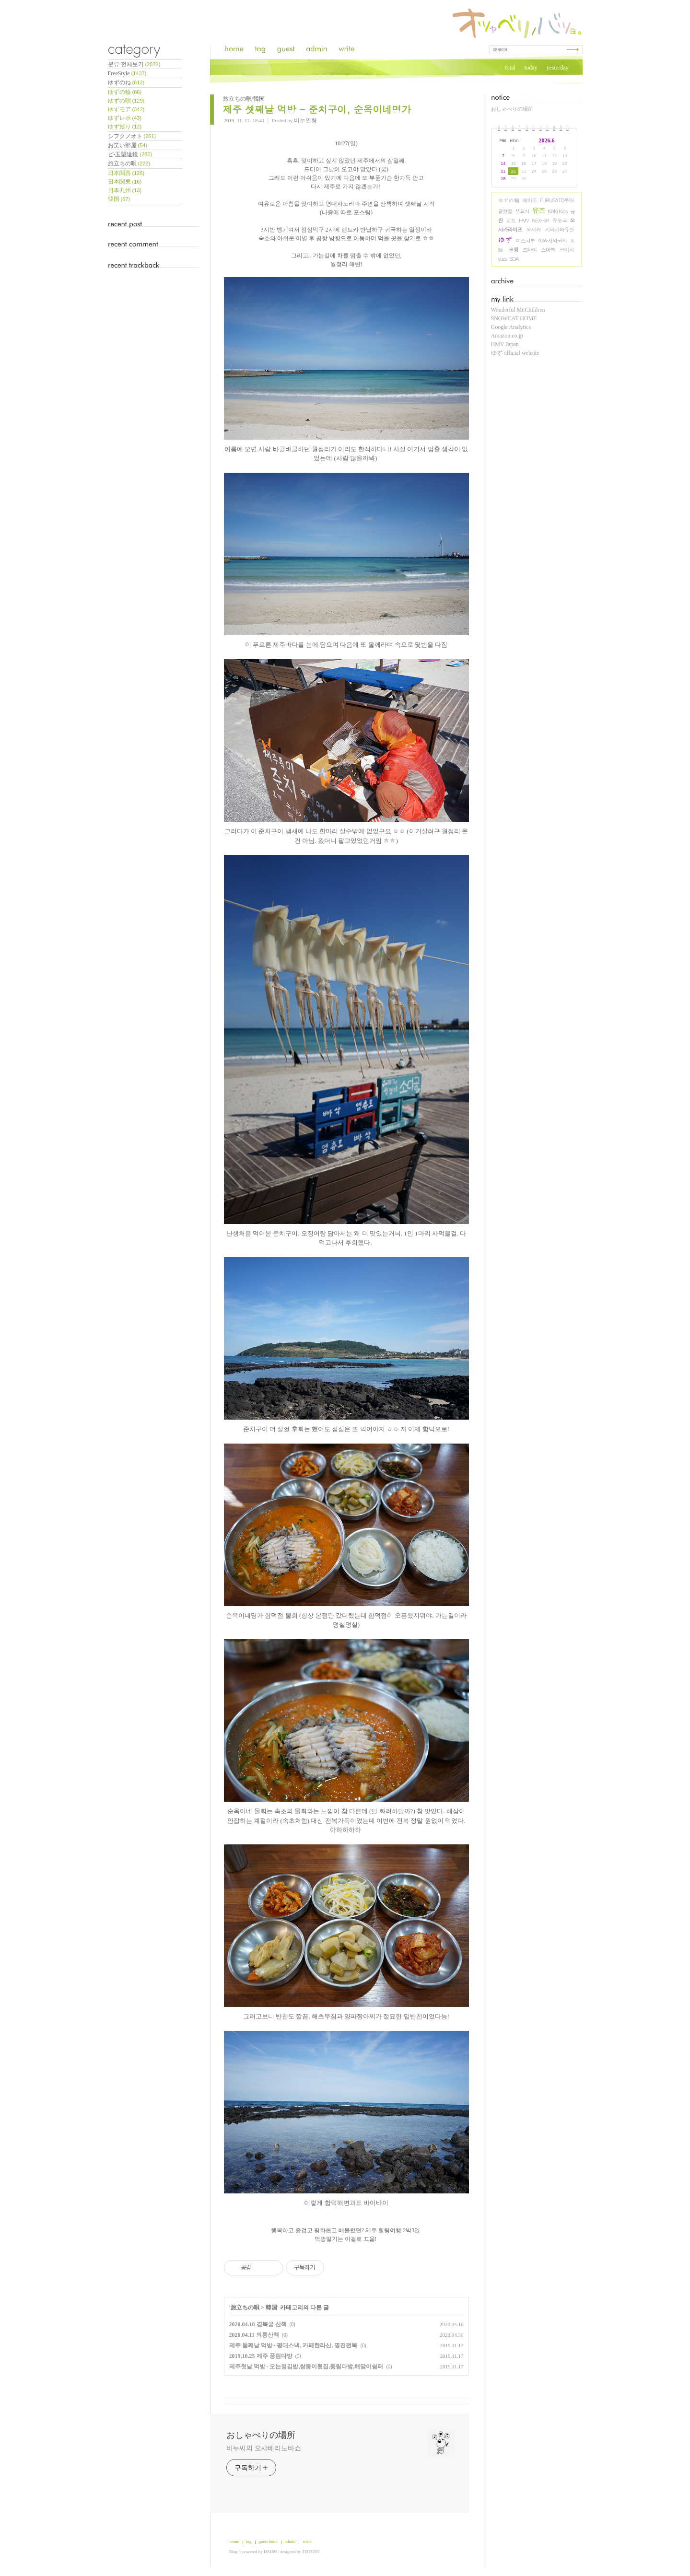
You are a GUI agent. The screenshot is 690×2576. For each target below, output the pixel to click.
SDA (513, 258)
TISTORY (311, 2551)
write (307, 2541)
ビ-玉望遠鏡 (130, 154)
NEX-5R (540, 220)
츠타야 (529, 249)
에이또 (529, 200)
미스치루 (525, 240)
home (234, 2541)
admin (290, 2541)
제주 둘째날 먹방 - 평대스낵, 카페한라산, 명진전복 (293, 2345)
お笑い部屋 (128, 145)
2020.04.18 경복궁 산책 (258, 2324)
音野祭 (505, 211)
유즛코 (559, 220)
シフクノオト (132, 136)
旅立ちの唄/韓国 (244, 98)
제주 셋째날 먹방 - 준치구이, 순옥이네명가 (317, 109)
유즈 (538, 210)
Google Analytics (511, 327)
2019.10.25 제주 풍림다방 (260, 2356)
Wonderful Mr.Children (518, 309)
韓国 (119, 199)
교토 (510, 220)
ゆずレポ (125, 118)
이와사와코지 (552, 240)
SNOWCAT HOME (514, 318)
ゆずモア (126, 109)
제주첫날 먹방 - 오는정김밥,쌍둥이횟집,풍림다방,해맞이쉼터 (306, 2366)
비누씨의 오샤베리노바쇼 (263, 2448)
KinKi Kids (558, 211)
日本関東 (125, 181)
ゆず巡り (125, 126)
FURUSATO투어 (557, 200)
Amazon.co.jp (507, 335)
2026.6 (547, 140)
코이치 (567, 249)
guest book (268, 2541)
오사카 (533, 229)
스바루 (548, 249)
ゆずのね (126, 82)
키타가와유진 (559, 229)
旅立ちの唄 (129, 163)
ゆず (505, 239)
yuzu (502, 258)
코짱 (513, 249)
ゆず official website (515, 353)
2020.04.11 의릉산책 (254, 2334)
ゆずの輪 (509, 200)
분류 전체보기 (134, 64)
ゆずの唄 (126, 100)
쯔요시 (522, 211)
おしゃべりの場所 (512, 109)
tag (249, 2541)
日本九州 (125, 190)
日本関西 (126, 173)
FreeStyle (127, 73)
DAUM (270, 2551)
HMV (523, 220)
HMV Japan (505, 344)
